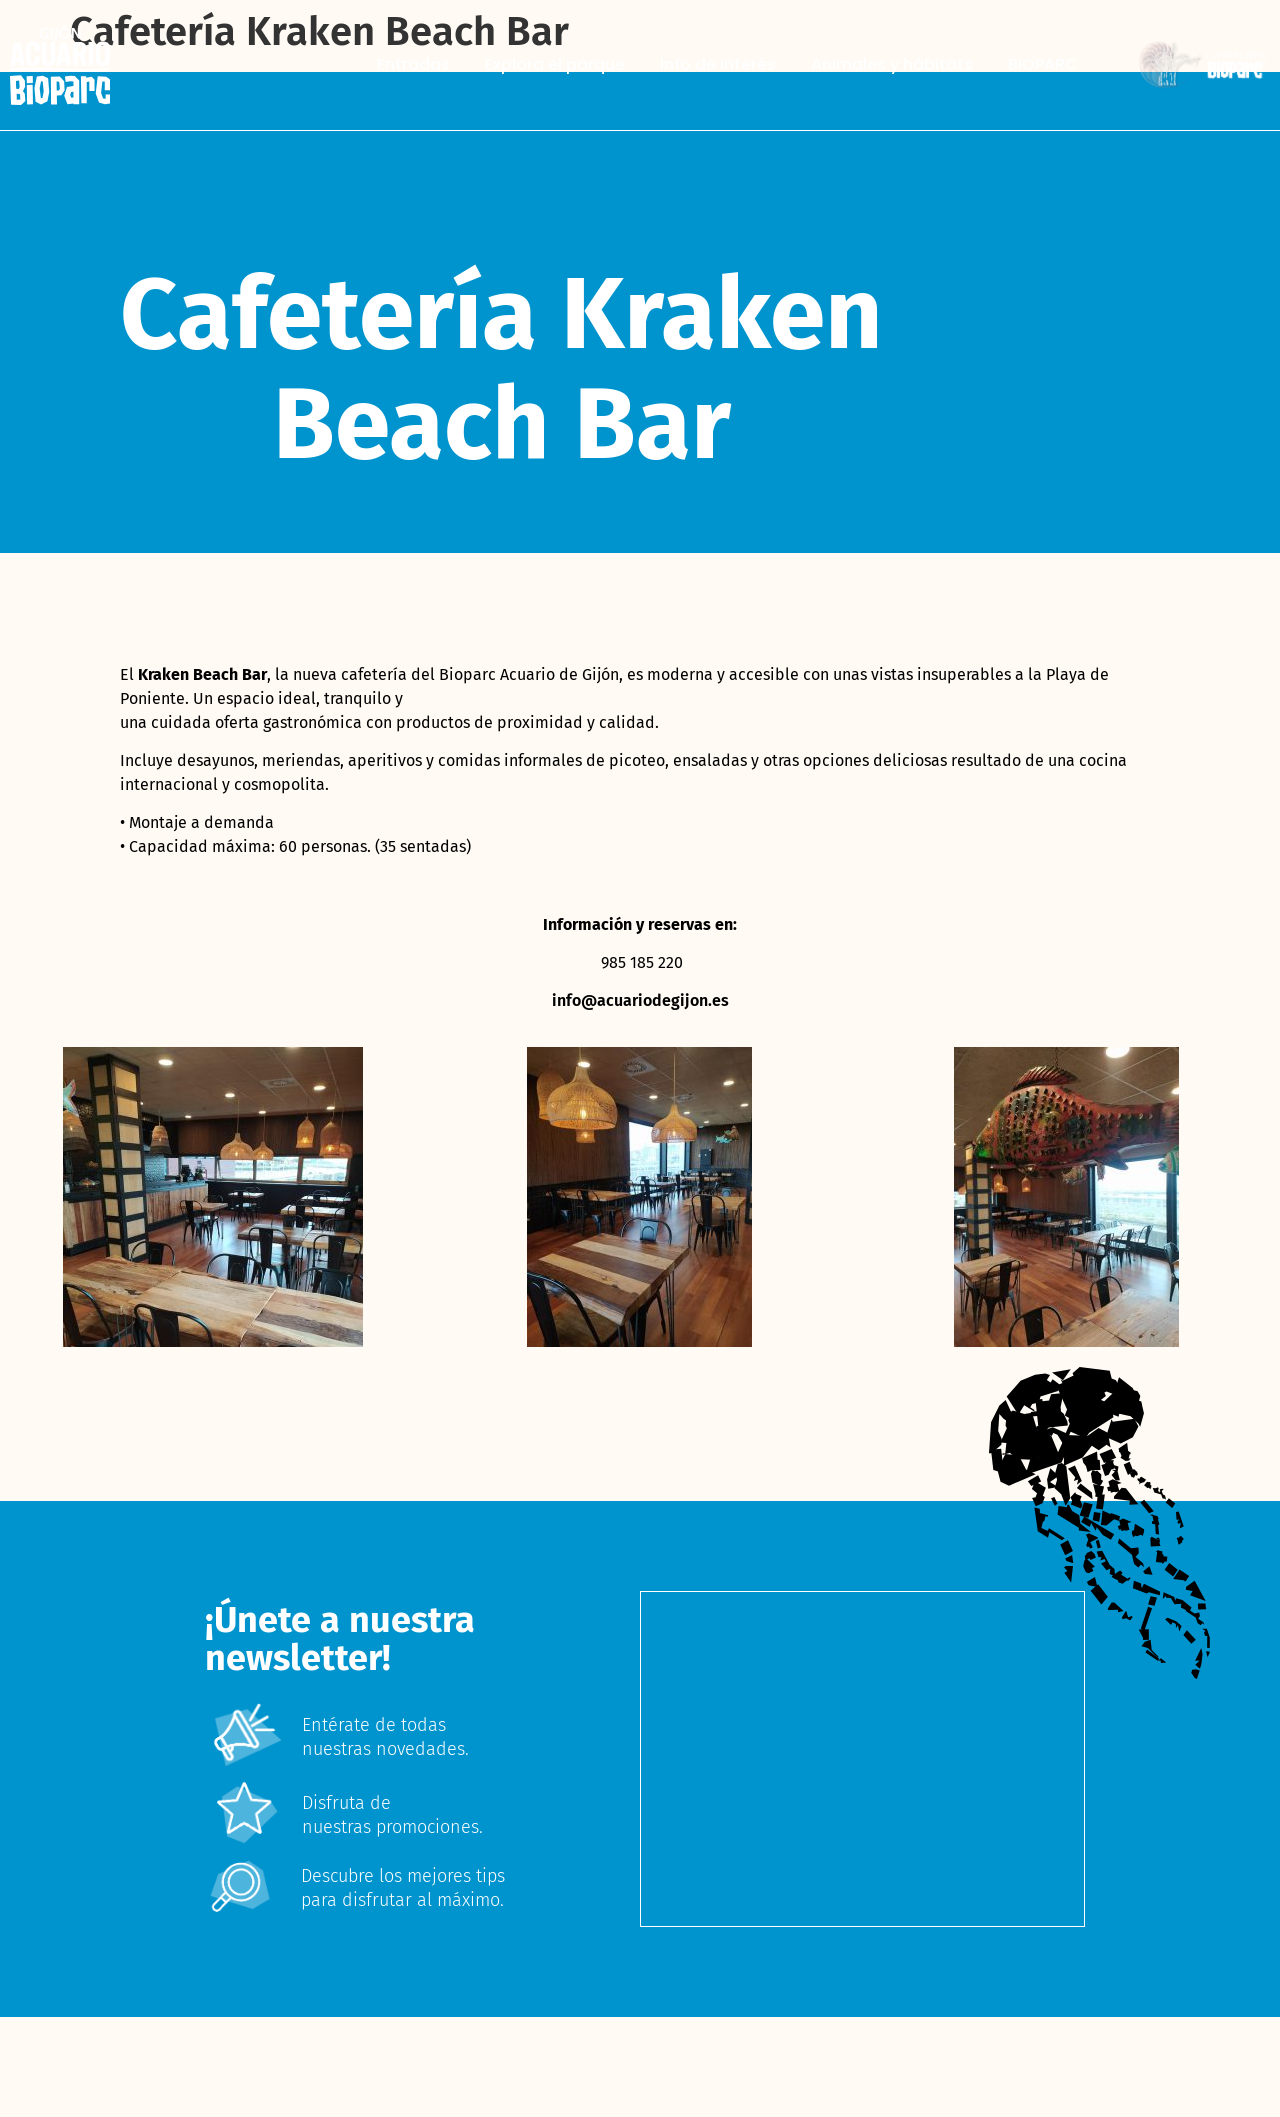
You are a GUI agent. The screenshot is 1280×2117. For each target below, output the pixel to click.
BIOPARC (1043, 65)
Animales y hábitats (892, 65)
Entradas (413, 65)
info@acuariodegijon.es (640, 1000)
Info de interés (718, 65)
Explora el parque (555, 65)
